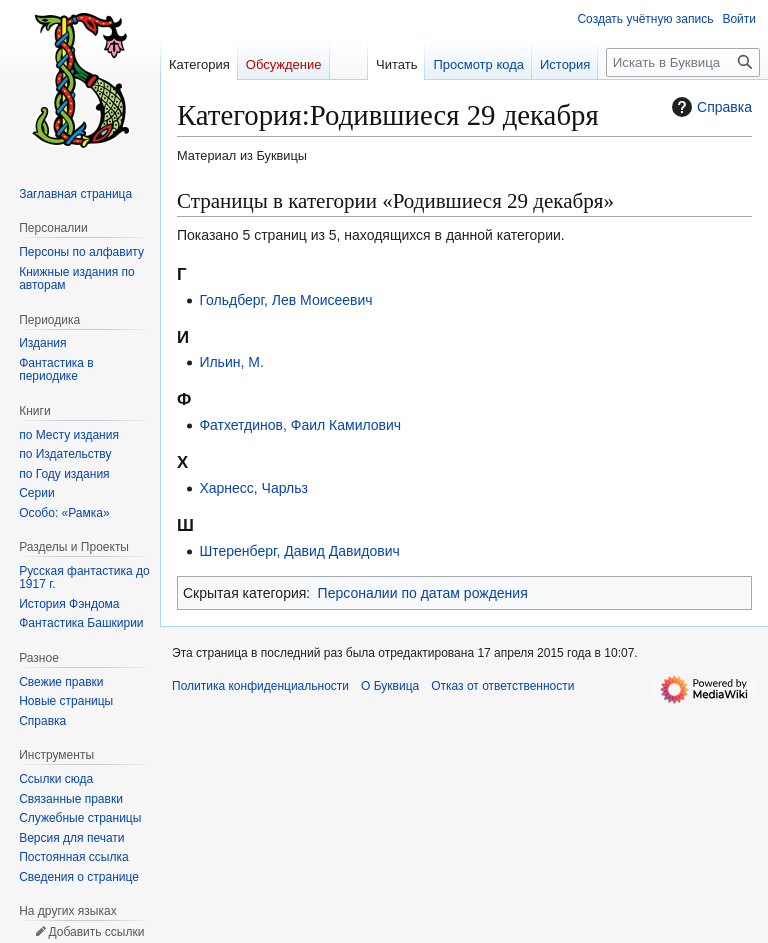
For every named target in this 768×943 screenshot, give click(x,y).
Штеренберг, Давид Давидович (299, 551)
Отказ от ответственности (502, 686)
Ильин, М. (231, 362)
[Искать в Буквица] (683, 62)
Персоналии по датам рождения (423, 593)
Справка (709, 107)
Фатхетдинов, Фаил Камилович (300, 425)
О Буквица (390, 686)
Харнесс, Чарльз (253, 488)
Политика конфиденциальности (260, 686)
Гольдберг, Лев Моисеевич (285, 300)
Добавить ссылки (96, 932)
